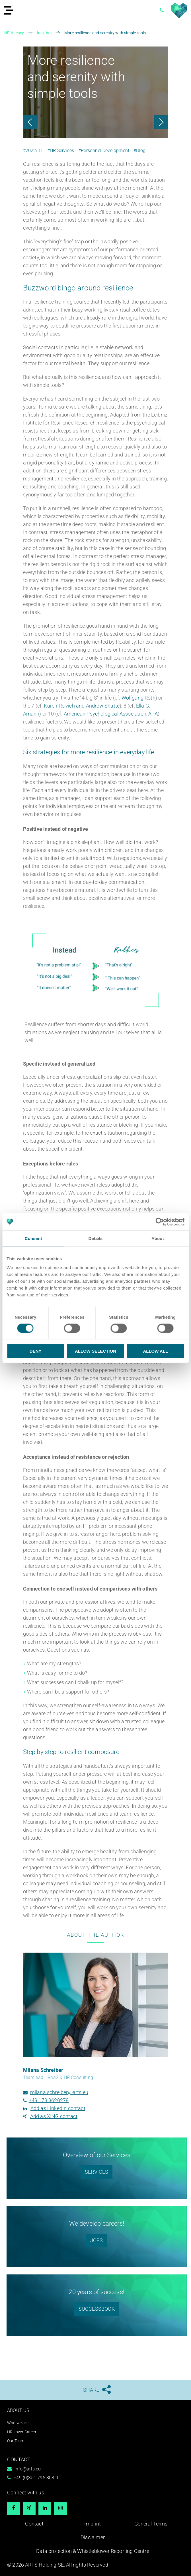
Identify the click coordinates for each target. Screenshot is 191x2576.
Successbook (97, 2309)
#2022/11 (33, 150)
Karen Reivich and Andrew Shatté (82, 706)
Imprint (92, 2524)
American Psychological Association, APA (111, 714)
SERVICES (96, 2172)
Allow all (155, 1351)
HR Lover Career (21, 2432)
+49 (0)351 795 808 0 (36, 2477)
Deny (36, 1351)
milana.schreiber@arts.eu (59, 2092)
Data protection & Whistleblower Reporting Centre (92, 2551)
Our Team (15, 2440)
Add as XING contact (53, 2116)
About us (18, 2410)
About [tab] (157, 1238)
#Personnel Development (103, 150)
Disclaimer (93, 2537)
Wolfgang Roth (138, 698)
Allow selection (95, 1351)
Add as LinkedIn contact (57, 2108)
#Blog (139, 150)
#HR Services (60, 150)
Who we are (17, 2423)
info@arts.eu (28, 2469)
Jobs (96, 2240)
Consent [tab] (33, 1238)
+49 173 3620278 (49, 2100)
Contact (34, 2524)
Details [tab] (96, 1238)
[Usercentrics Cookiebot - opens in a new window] (159, 1221)
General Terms (150, 2524)
